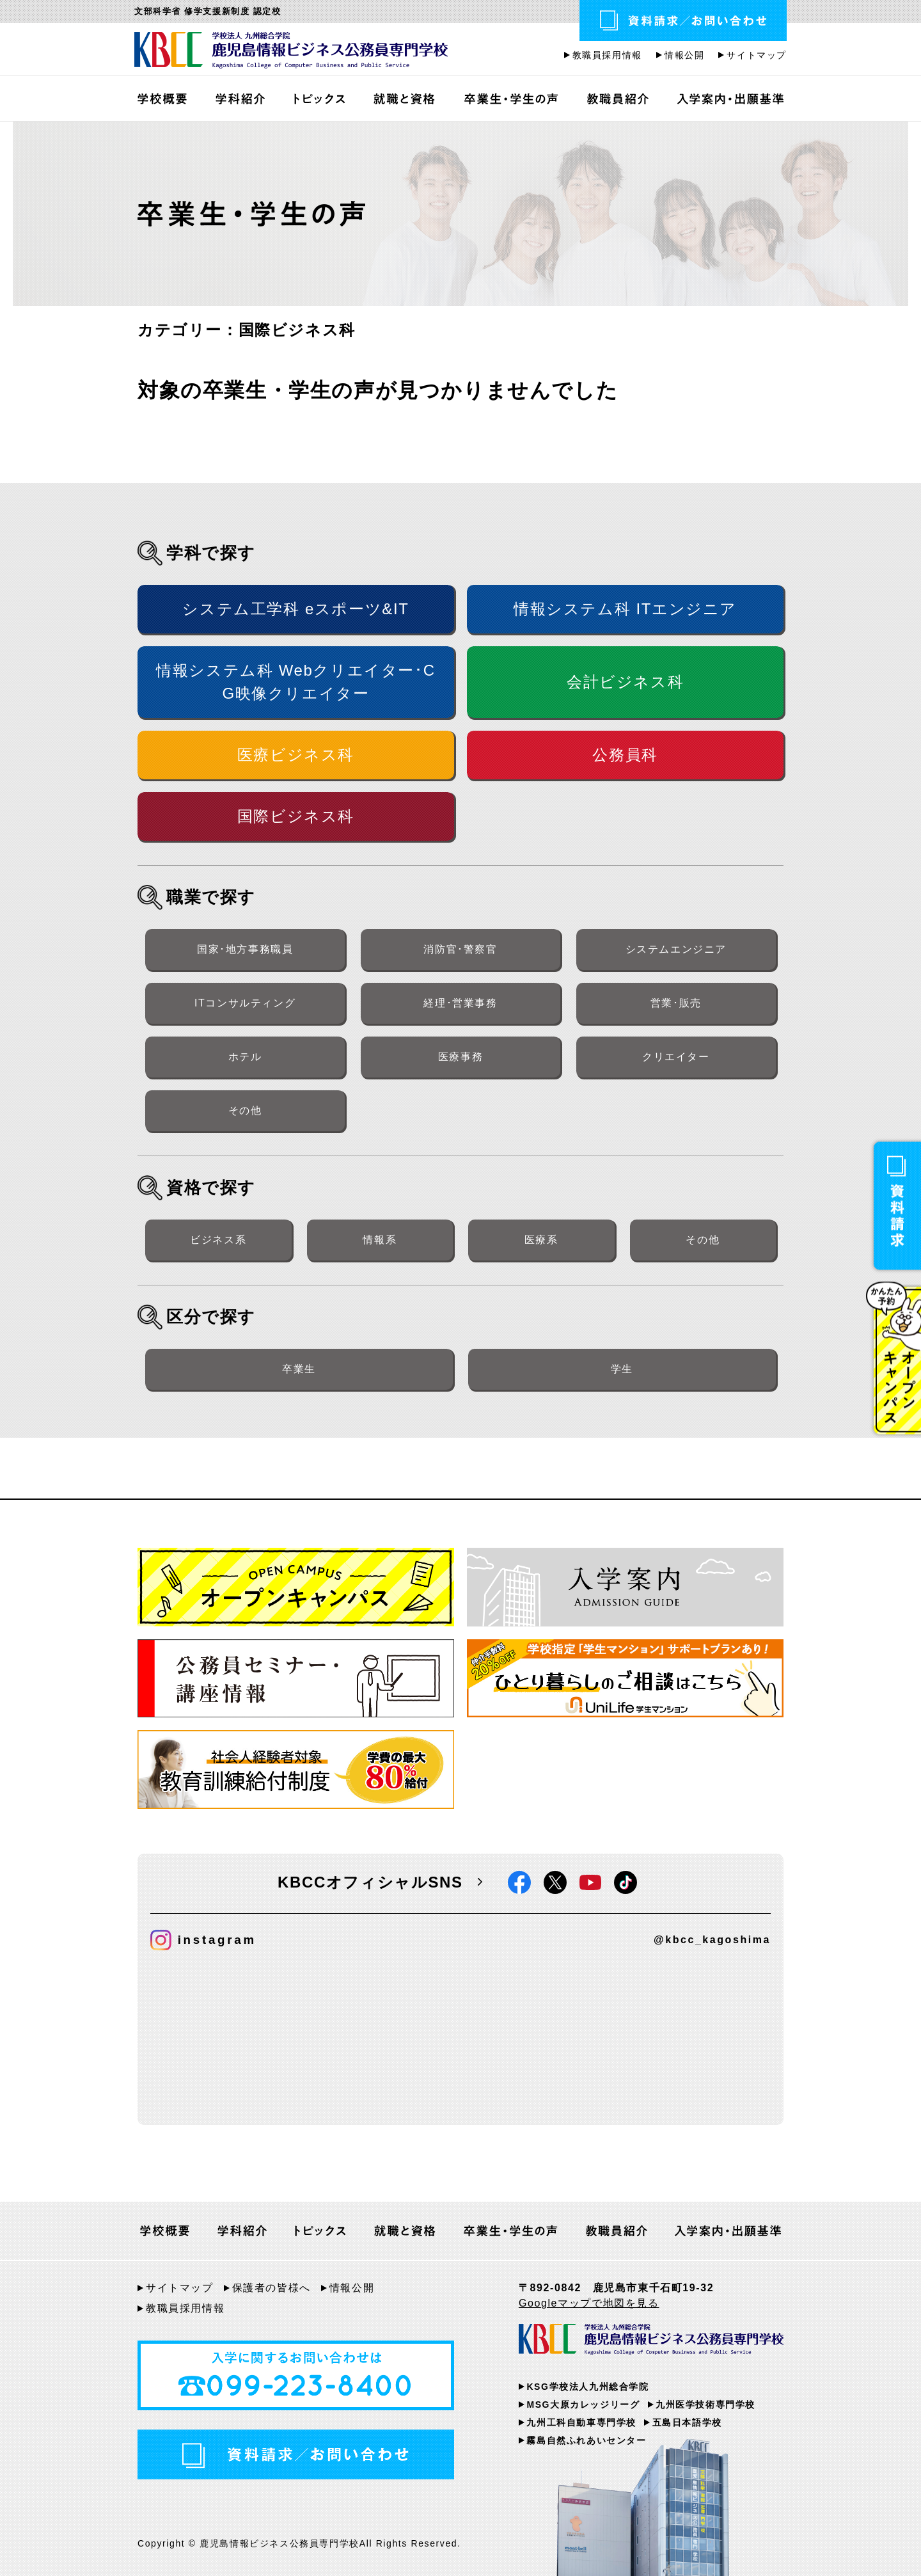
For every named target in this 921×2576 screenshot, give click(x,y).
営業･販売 (676, 1003)
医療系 (541, 1239)
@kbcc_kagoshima (712, 1939)
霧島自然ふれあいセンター (586, 2440)
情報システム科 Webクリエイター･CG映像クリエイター (295, 682)
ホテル (245, 1056)
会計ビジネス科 (625, 681)
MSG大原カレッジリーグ (583, 2404)
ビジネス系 (218, 1239)
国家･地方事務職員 (245, 949)
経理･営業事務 (460, 1003)
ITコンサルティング (244, 1003)
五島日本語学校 (687, 2422)
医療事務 (460, 1056)
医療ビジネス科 (295, 754)
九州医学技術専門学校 (705, 2404)
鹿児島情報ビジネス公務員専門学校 (291, 51)
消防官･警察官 (460, 949)
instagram (203, 1940)
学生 (622, 1369)
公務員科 (624, 754)
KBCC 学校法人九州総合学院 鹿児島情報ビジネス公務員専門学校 (651, 2342)
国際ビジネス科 (295, 816)
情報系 (380, 1239)
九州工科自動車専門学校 (581, 2422)
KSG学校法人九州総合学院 (587, 2386)
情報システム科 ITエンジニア (625, 608)
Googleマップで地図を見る (589, 2303)
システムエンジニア (676, 949)
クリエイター (676, 1056)
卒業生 (299, 1369)
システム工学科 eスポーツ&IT (295, 608)
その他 (245, 1110)
